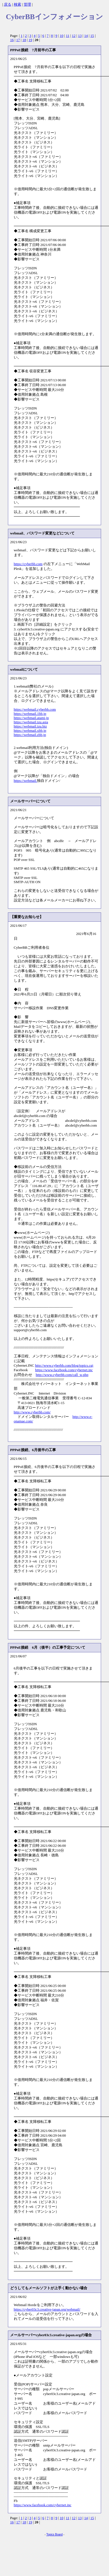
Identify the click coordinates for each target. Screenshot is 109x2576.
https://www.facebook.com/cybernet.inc (64, 1370)
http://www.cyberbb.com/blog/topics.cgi (64, 1366)
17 (18, 40)
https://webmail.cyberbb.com (35, 709)
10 (62, 36)
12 (74, 36)
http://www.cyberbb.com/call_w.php (62, 1375)
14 (86, 36)
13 (80, 36)
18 (24, 40)
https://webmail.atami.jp (31, 718)
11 (67, 36)
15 (92, 36)
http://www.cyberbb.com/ (32, 1412)
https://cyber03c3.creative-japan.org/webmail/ (47, 2309)
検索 (17, 4)
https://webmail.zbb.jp (30, 735)
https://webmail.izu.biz (30, 726)
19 (30, 40)
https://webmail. (25, 781)
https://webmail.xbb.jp (30, 731)
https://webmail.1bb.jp (30, 714)
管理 (27, 4)
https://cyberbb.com (28, 564)
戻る (7, 4)
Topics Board (54, 2534)
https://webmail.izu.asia (31, 722)
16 (12, 40)
